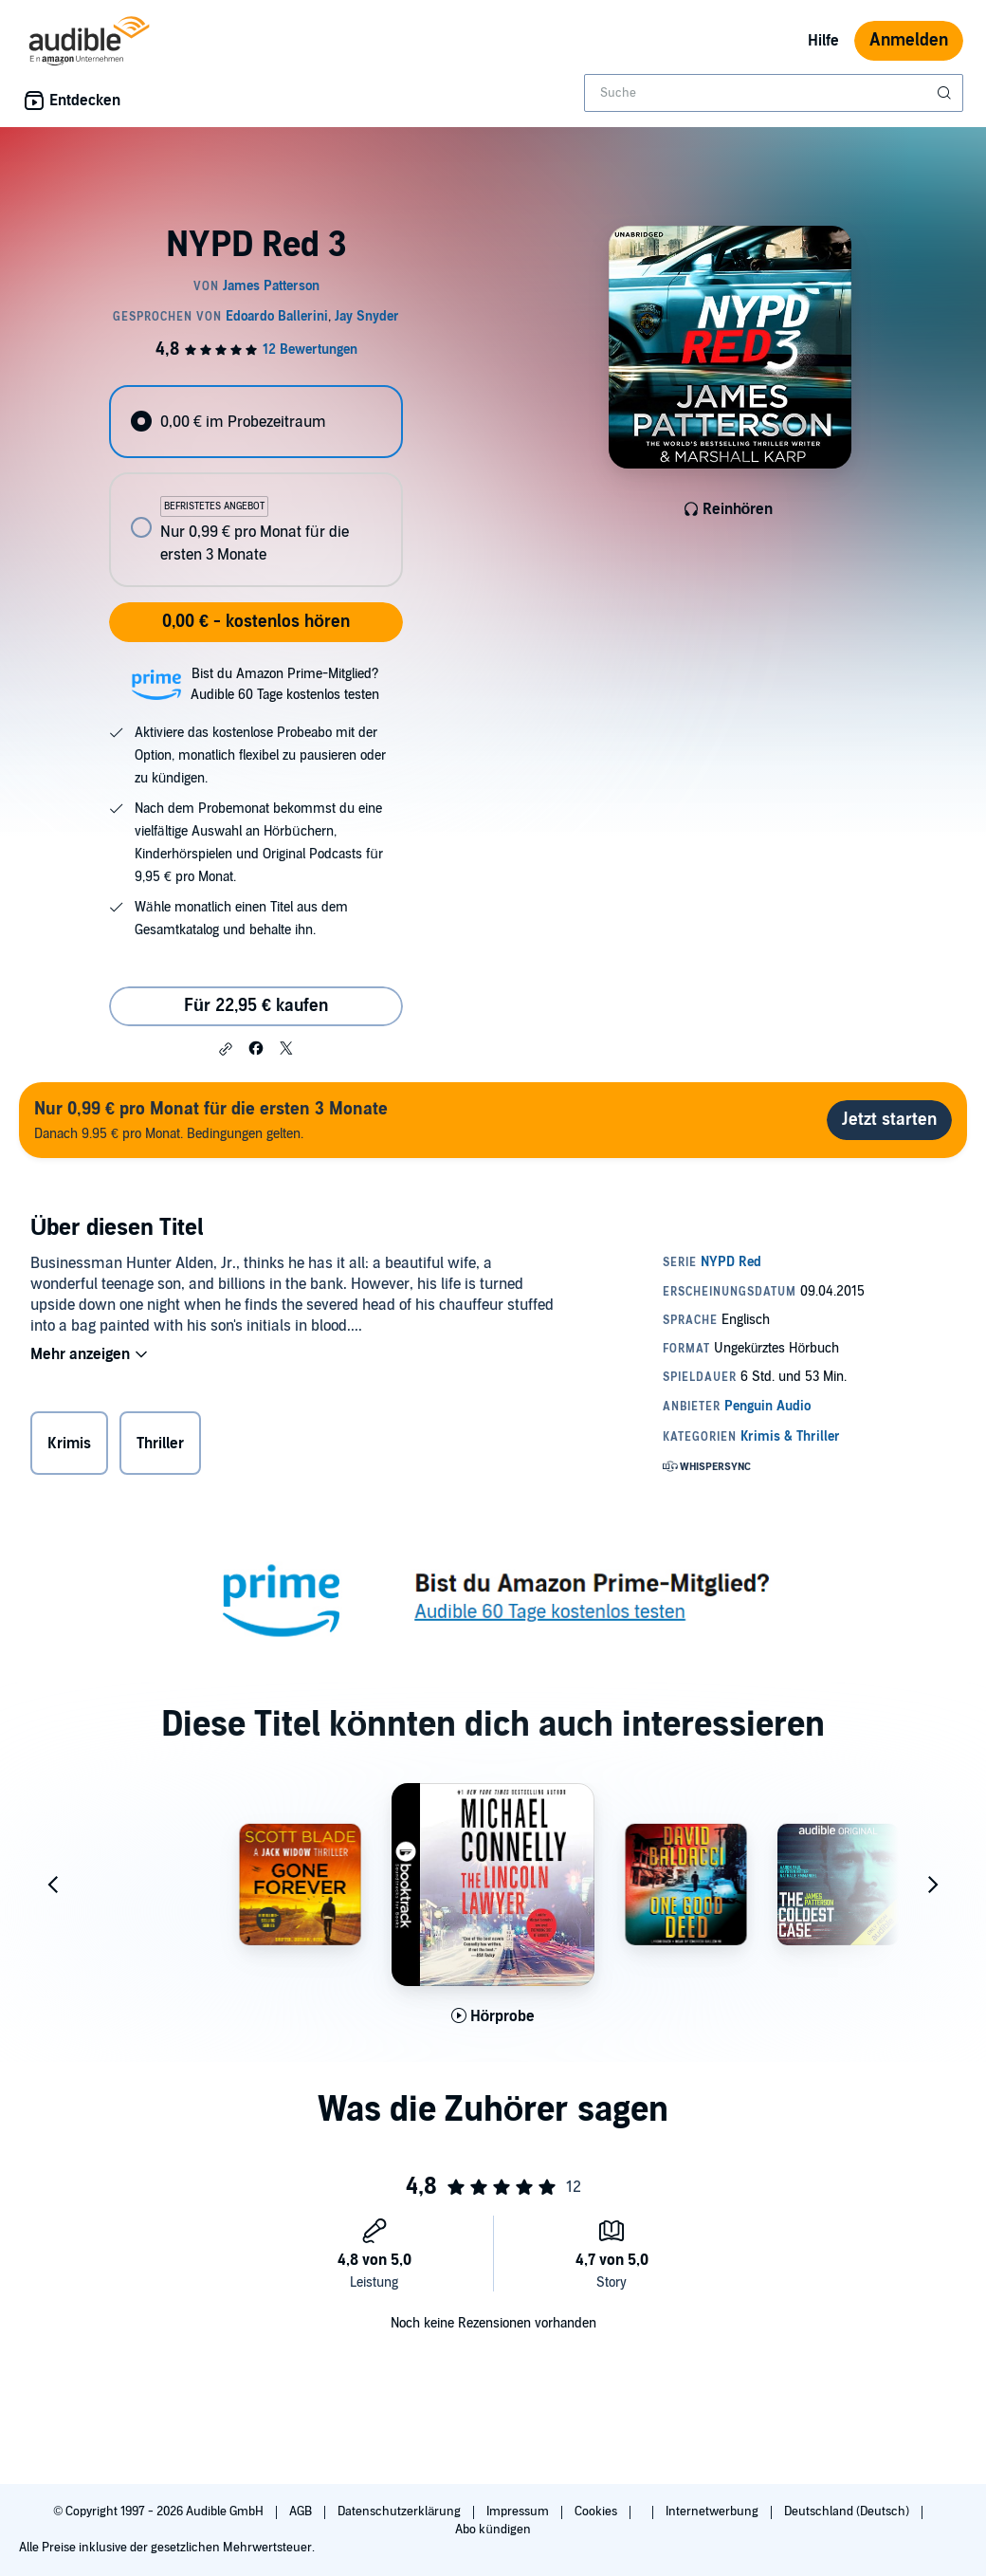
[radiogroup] (255, 486)
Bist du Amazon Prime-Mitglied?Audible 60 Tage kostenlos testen (285, 684)
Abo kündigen (492, 2529)
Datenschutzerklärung (401, 2511)
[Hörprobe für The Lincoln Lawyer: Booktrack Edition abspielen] (493, 2016)
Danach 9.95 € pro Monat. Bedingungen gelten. (211, 1119)
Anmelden (908, 40)
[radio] (255, 421)
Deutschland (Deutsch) (848, 2511)
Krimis (69, 1443)
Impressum (519, 2511)
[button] (225, 1049)
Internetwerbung (713, 2511)
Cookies (597, 2511)
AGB (302, 2511)
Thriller (160, 1443)
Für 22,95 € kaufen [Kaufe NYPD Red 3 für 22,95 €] (256, 1006)
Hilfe (823, 40)
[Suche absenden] (946, 93)
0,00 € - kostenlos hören (256, 622)
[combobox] (773, 93)
